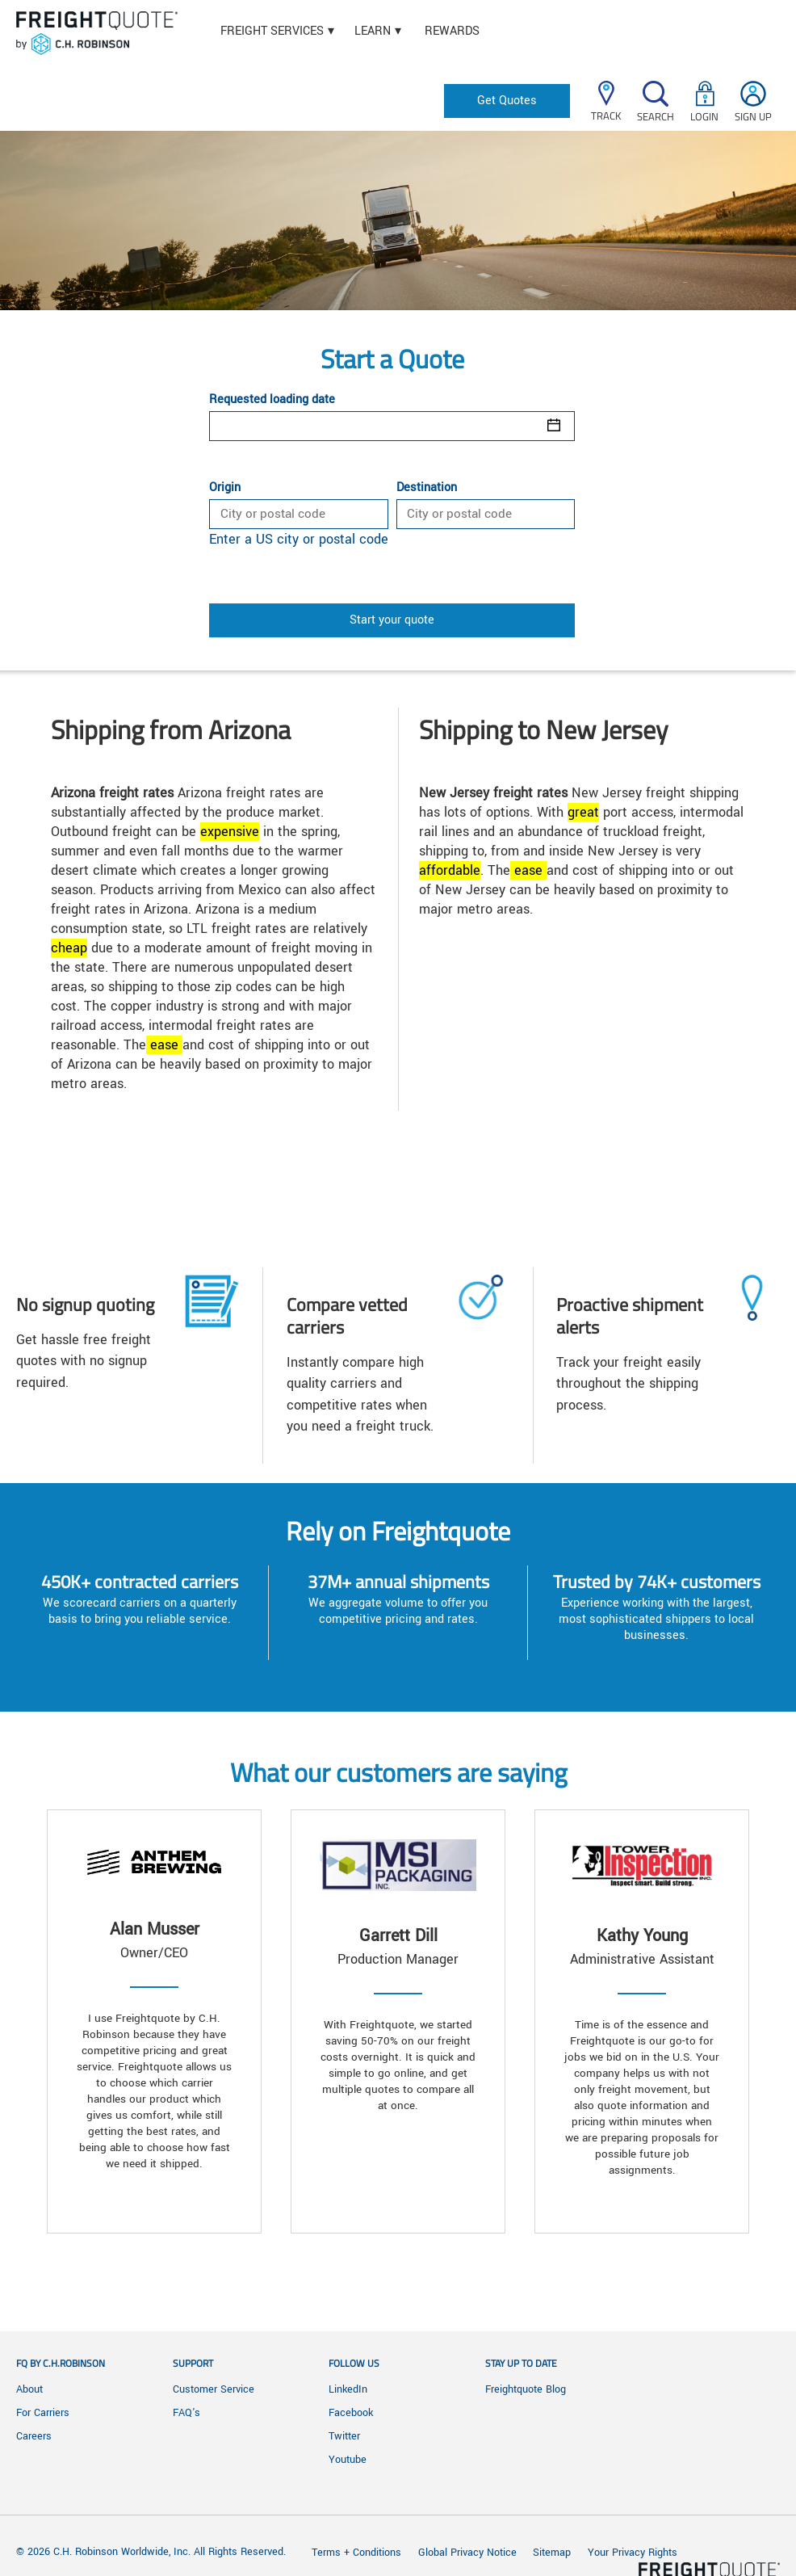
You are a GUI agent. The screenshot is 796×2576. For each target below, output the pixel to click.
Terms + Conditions (356, 2552)
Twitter (344, 2436)
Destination (426, 487)
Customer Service (213, 2389)
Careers (34, 2436)
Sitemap (552, 2552)
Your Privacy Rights (632, 2552)
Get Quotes (507, 100)
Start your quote (392, 619)
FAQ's (186, 2413)
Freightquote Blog (525, 2389)
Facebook (351, 2413)
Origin (225, 487)
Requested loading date (272, 399)
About (29, 2389)
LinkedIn (348, 2389)
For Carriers (42, 2413)
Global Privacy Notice (469, 2552)
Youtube (348, 2459)
